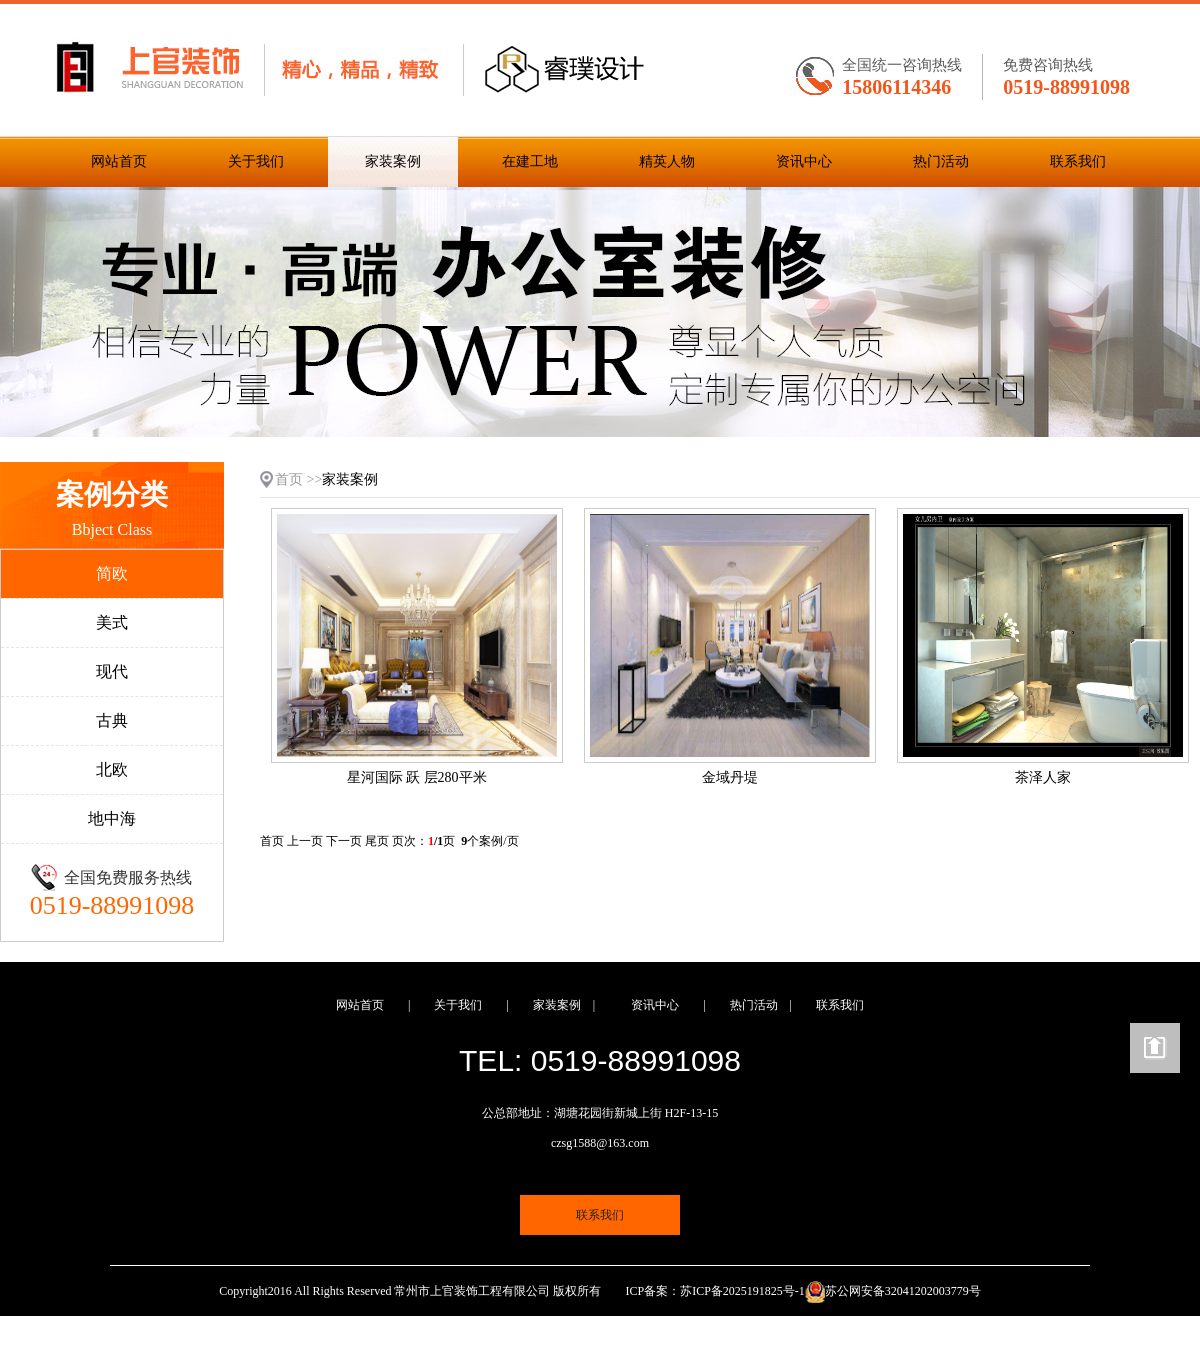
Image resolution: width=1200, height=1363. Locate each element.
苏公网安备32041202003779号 (903, 1291)
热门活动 (941, 161)
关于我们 (256, 161)
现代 (112, 671)
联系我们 (1078, 161)
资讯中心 (804, 161)
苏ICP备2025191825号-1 (742, 1291)
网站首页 (119, 161)
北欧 (112, 769)
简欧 (112, 573)
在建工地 (530, 161)
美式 (112, 622)
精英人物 (667, 161)
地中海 (112, 818)
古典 (112, 720)
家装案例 (393, 161)
